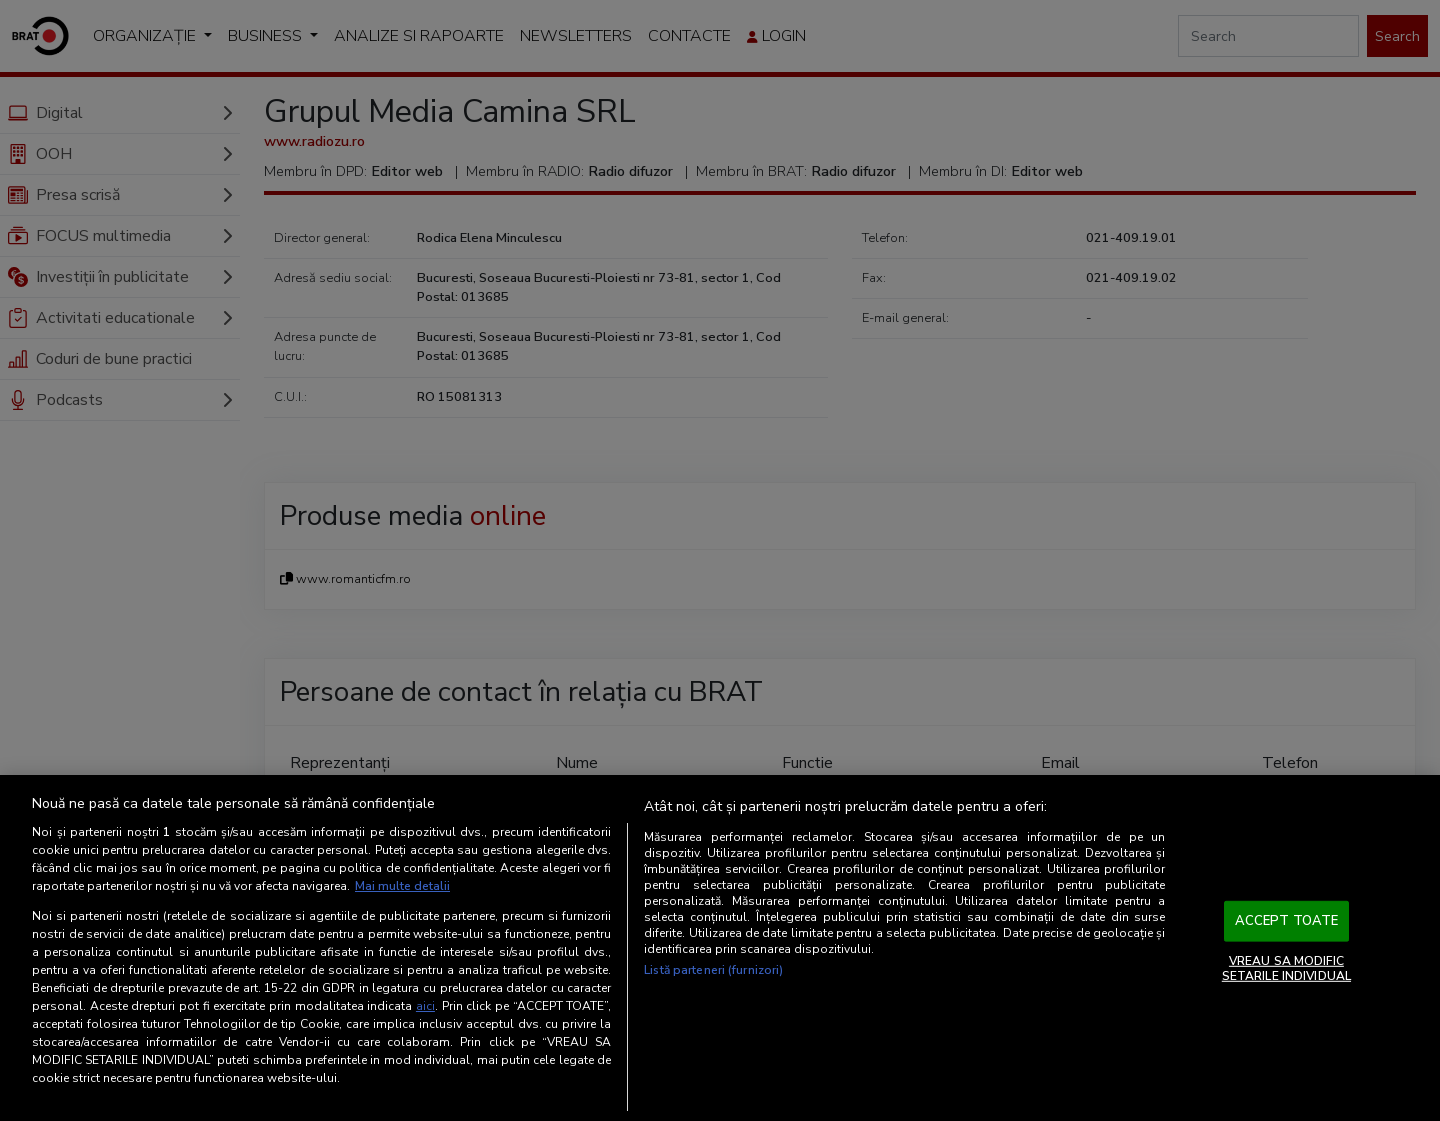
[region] (720, 948)
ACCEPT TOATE (1287, 921)
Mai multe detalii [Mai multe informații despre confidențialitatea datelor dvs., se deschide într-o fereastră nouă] (402, 886)
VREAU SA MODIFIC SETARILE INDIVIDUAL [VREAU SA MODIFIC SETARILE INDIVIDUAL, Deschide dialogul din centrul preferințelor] (1286, 968)
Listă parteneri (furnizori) (713, 970)
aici (425, 1006)
